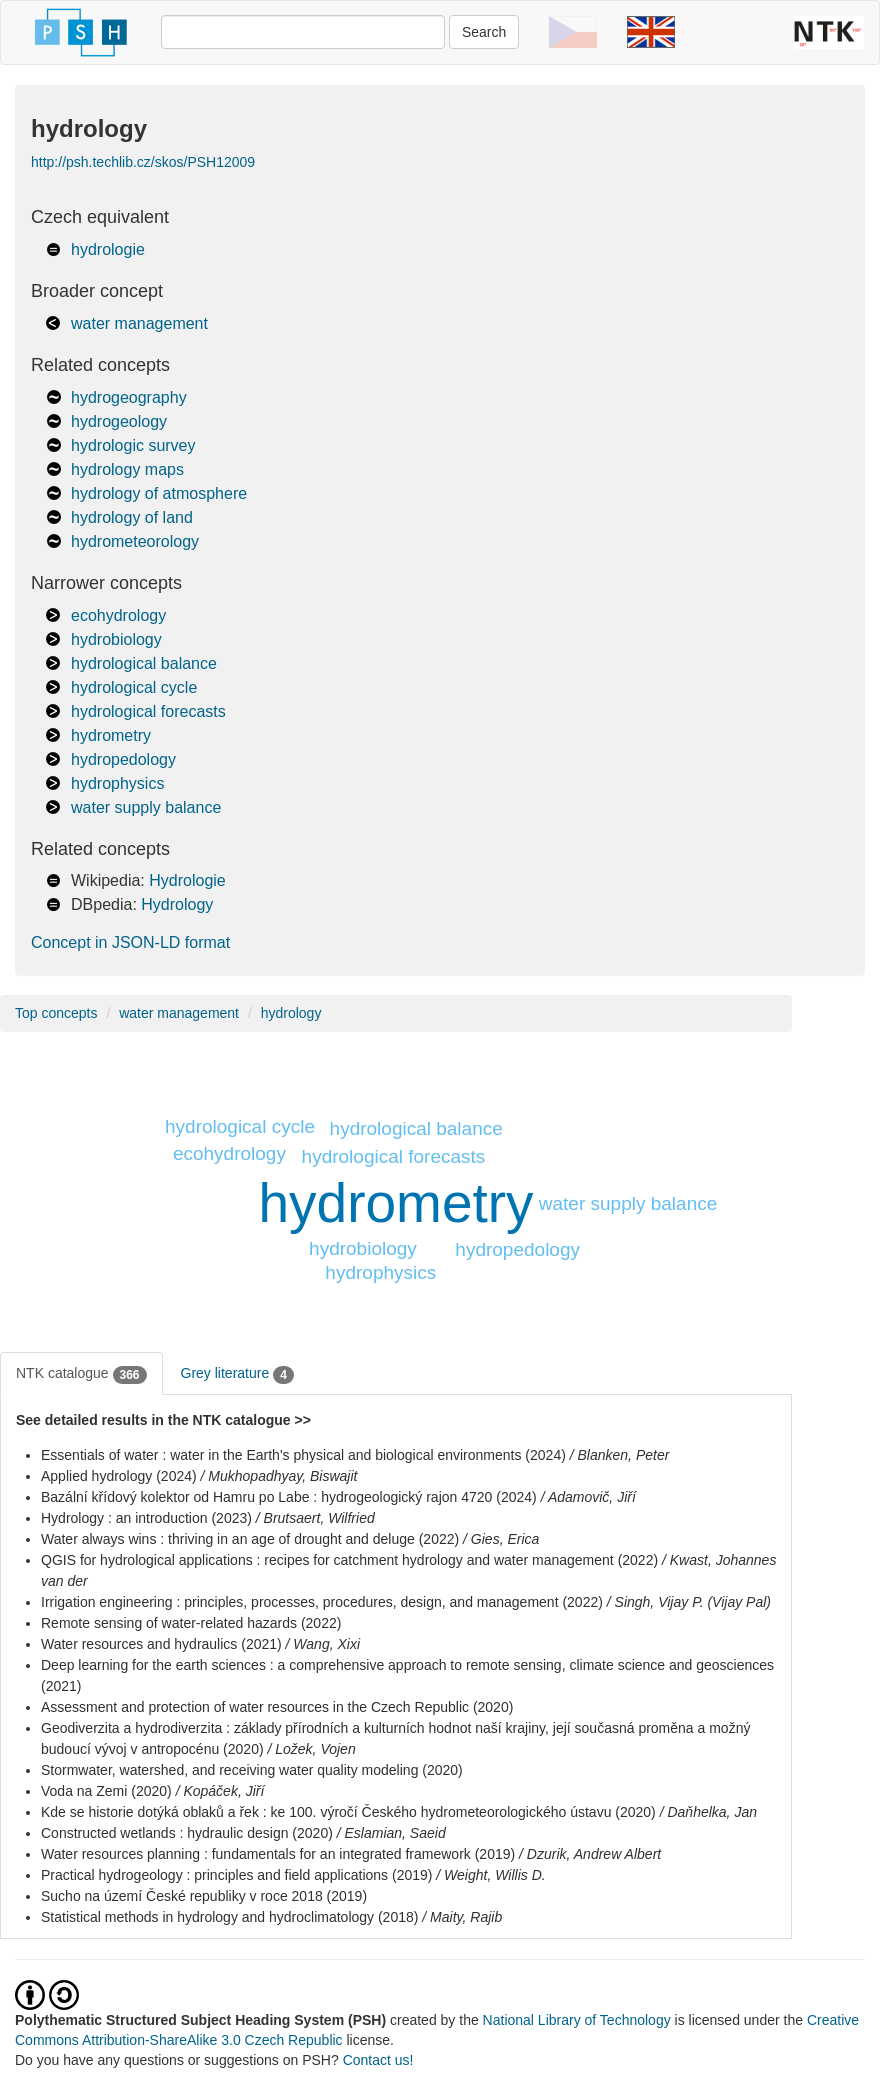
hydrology (291, 1013)
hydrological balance (144, 663)
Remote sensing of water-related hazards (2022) (191, 1623)
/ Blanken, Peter (620, 1455)
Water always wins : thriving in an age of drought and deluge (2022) (250, 1539)
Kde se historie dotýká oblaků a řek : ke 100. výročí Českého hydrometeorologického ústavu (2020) (348, 1812)
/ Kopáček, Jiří (220, 1791)
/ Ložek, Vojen (311, 1749)
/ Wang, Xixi (323, 1644)
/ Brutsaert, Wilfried (315, 1518)
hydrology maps (127, 469)
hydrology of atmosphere (159, 493)
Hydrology (177, 904)
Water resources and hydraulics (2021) (161, 1644)
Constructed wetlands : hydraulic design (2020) (187, 1833)
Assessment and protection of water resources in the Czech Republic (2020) (277, 1707)
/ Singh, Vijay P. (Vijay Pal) (689, 1602)
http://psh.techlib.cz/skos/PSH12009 (143, 162)
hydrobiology (116, 639)
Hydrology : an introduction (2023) (146, 1518)
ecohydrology (118, 615)
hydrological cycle (134, 687)
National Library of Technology (577, 2020)
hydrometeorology (135, 541)
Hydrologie (187, 880)
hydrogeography (129, 397)
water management (139, 323)
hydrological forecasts (148, 711)
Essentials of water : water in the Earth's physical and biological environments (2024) (303, 1455)
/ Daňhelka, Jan (708, 1812)
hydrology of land (132, 517)
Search (484, 32)
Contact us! (378, 2060)
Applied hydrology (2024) (119, 1476)
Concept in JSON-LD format (130, 942)
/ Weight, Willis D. (490, 1875)
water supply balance (146, 807)
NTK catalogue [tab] (81, 1374)
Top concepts (56, 1013)
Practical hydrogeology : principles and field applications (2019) (236, 1875)
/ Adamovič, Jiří (588, 1497)
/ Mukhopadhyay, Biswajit (279, 1476)
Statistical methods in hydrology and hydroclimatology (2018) (229, 1917)
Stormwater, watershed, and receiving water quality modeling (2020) (252, 1770)
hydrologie (108, 249)
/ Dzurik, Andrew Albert (590, 1854)
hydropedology (123, 759)
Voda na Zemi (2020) (106, 1791)
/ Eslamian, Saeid (391, 1833)
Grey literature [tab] (237, 1374)
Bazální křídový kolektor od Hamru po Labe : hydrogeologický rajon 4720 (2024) (289, 1497)
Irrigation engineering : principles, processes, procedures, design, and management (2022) (322, 1602)
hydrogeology (119, 421)
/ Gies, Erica (501, 1539)
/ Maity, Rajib (462, 1917)
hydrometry (111, 735)
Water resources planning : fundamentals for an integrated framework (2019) (278, 1854)
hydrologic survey (133, 445)
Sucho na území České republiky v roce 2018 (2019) (204, 1896)
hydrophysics (117, 783)
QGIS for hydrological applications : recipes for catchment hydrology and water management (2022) (349, 1560)
